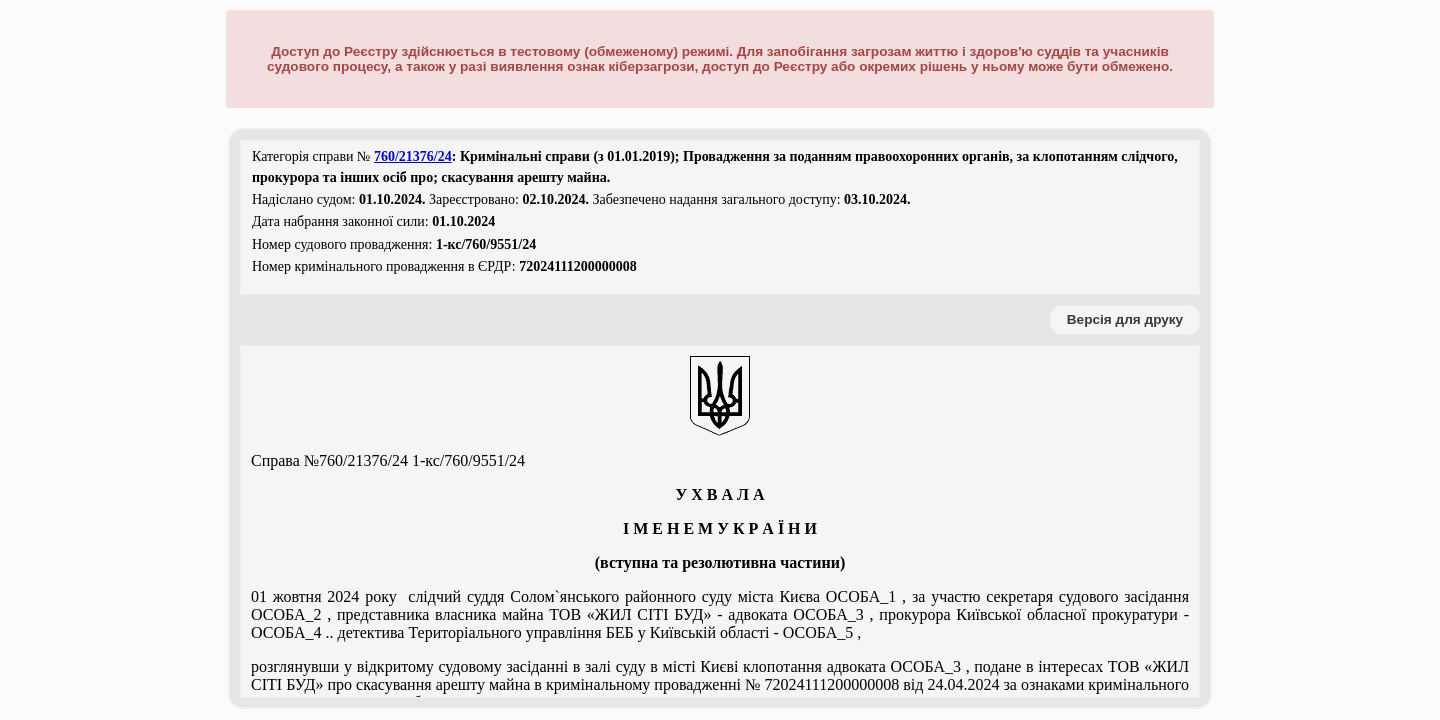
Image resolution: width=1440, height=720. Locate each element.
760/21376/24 (413, 156)
